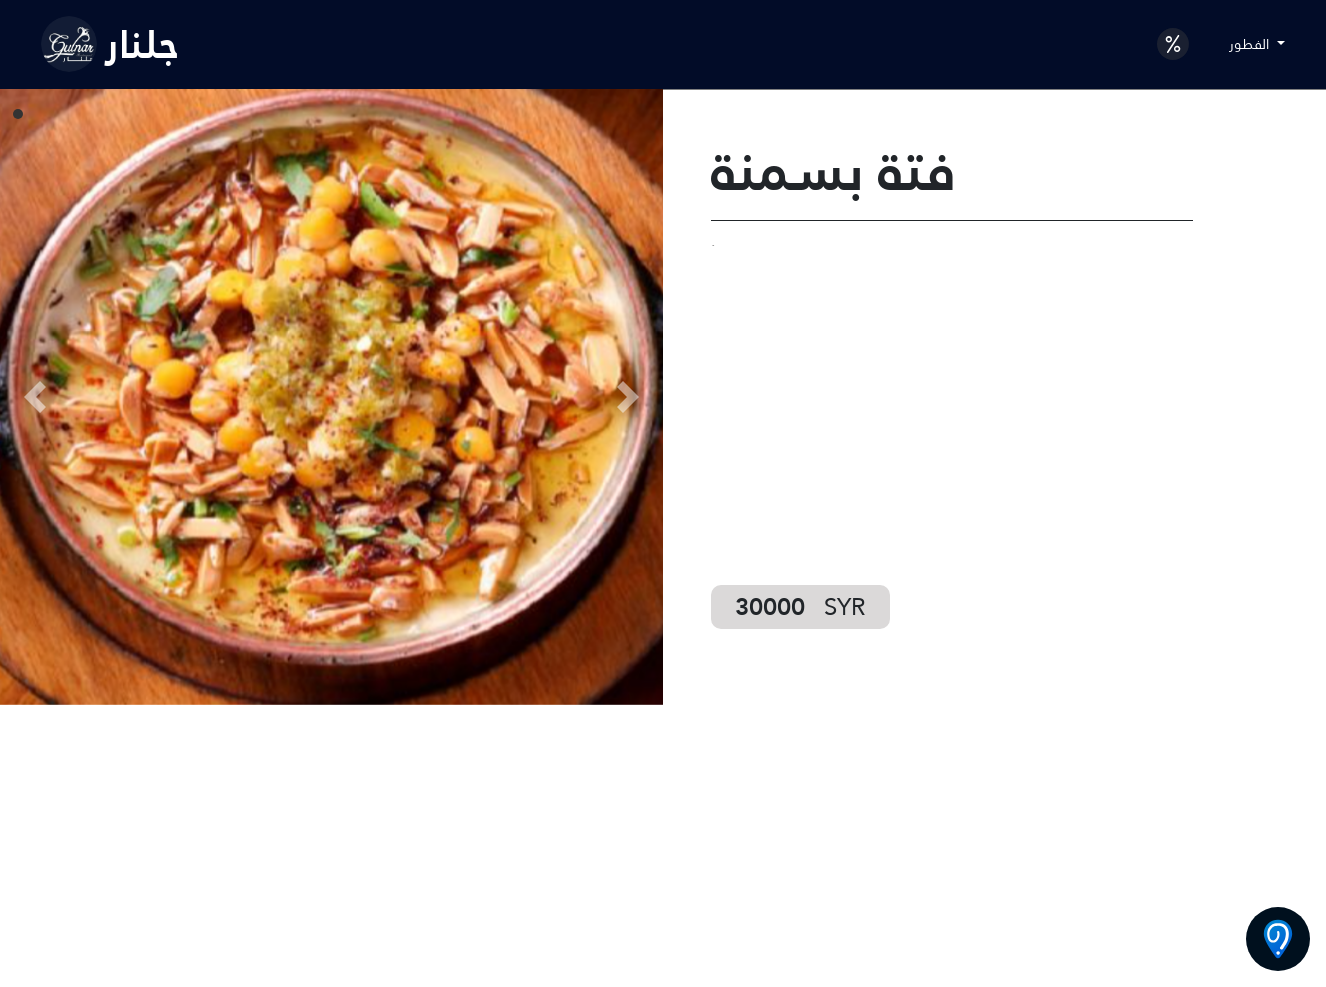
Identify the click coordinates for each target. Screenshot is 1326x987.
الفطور (1251, 44)
